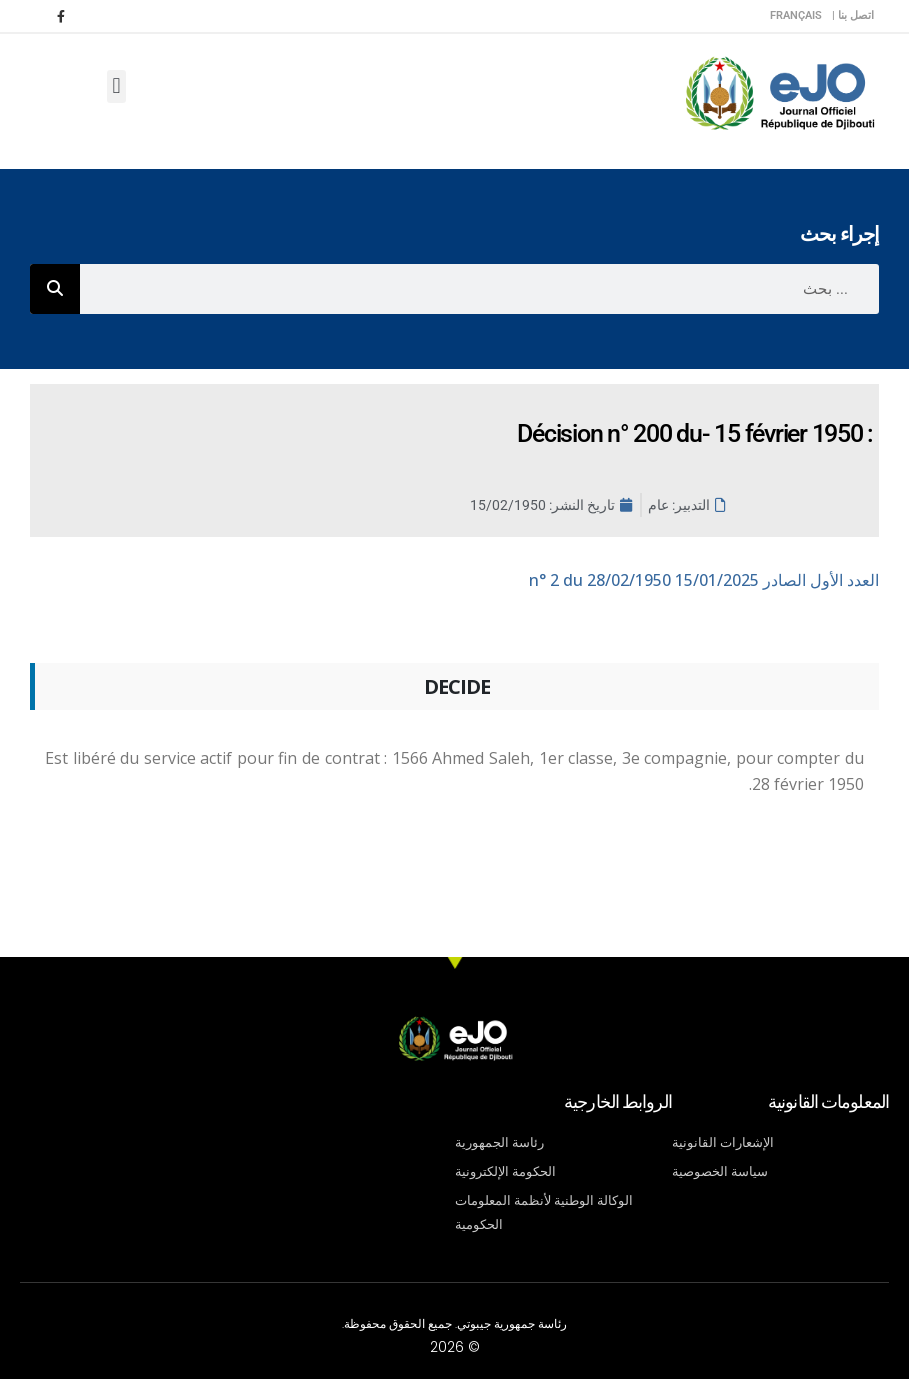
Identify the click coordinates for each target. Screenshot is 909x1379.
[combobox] (479, 289)
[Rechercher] (55, 289)
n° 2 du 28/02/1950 (704, 580)
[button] (116, 86)
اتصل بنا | (853, 15)
